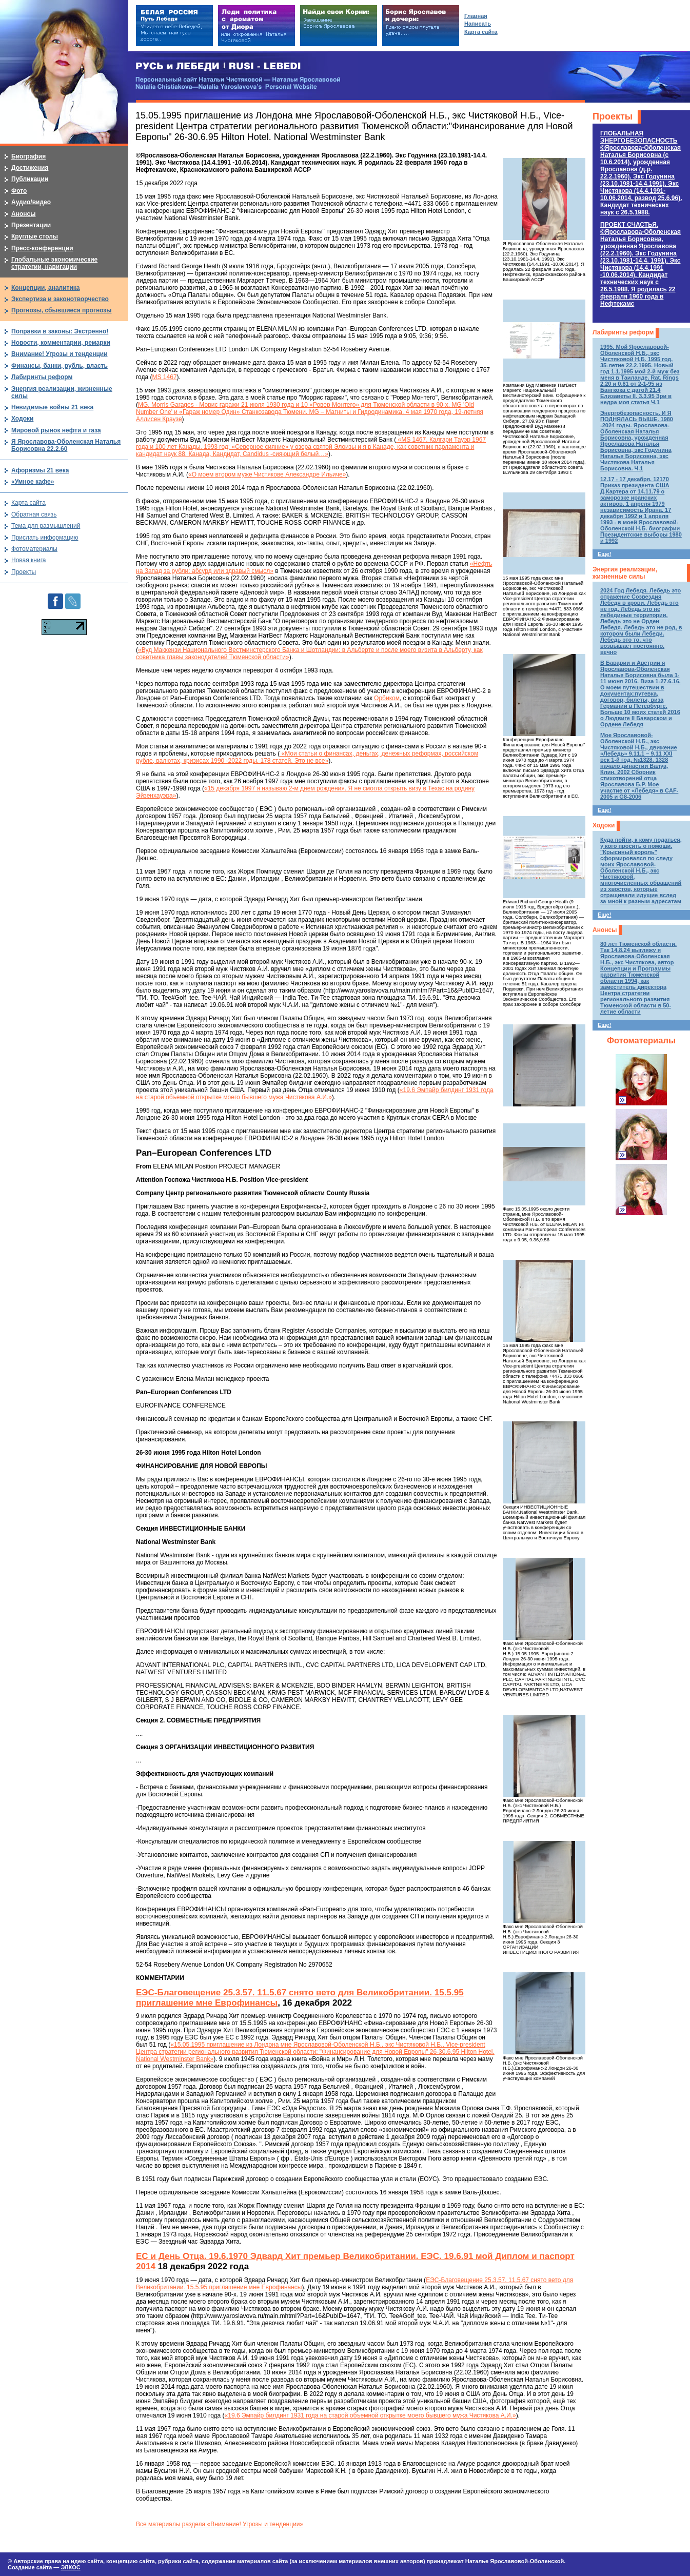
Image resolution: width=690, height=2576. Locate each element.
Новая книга (28, 560)
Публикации (29, 179)
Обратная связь (33, 514)
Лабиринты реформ (623, 332)
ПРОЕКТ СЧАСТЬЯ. (640, 264)
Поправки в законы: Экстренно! (59, 331)
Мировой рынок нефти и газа (56, 430)
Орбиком (387, 698)
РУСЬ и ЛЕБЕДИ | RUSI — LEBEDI (218, 66)
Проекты (613, 116)
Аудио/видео (31, 202)
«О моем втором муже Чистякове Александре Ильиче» (267, 474)
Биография (28, 156)
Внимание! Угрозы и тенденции (59, 354)
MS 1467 (164, 377)
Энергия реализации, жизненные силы (625, 573)
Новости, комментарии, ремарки (60, 342)
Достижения (29, 167)
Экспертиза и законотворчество (60, 299)
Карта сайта (28, 502)
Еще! (604, 554)
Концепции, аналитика (45, 287)
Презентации (31, 225)
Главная (475, 16)
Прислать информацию (44, 537)
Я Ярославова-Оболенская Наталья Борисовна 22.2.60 (66, 445)
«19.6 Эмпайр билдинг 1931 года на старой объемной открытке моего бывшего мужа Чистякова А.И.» (315, 1093)
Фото (19, 190)
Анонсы (605, 930)
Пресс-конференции (42, 248)
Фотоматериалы (641, 1040)
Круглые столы (34, 236)
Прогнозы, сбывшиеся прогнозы (61, 310)
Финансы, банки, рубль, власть (59, 365)
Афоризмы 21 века (40, 470)
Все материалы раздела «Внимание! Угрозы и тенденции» (219, 2524)
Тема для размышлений (45, 525)
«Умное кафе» (32, 481)
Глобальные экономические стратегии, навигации (54, 263)
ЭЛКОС (70, 2567)
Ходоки (604, 825)
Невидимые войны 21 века (52, 407)
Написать (477, 24)
